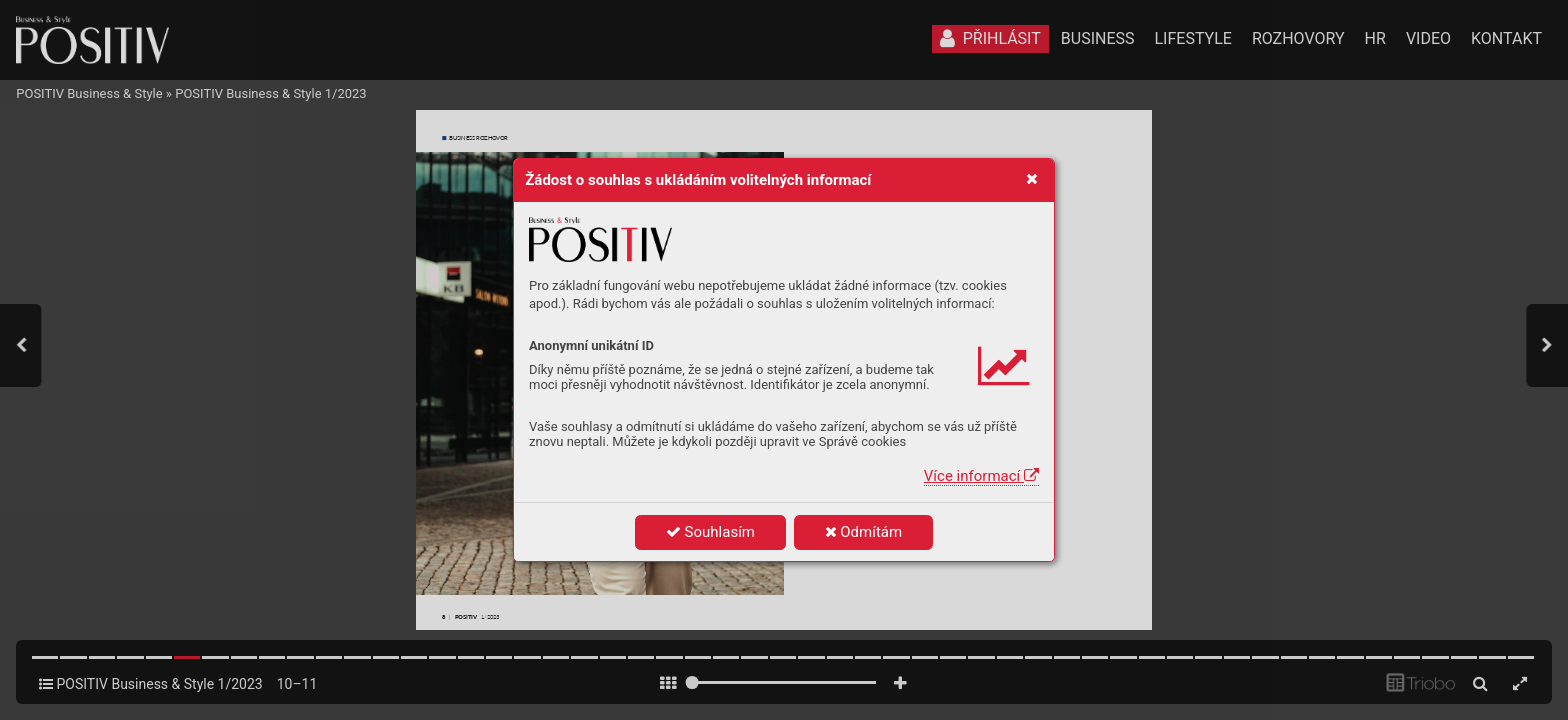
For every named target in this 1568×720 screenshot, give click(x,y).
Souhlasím (710, 532)
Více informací (981, 476)
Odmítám (864, 532)
